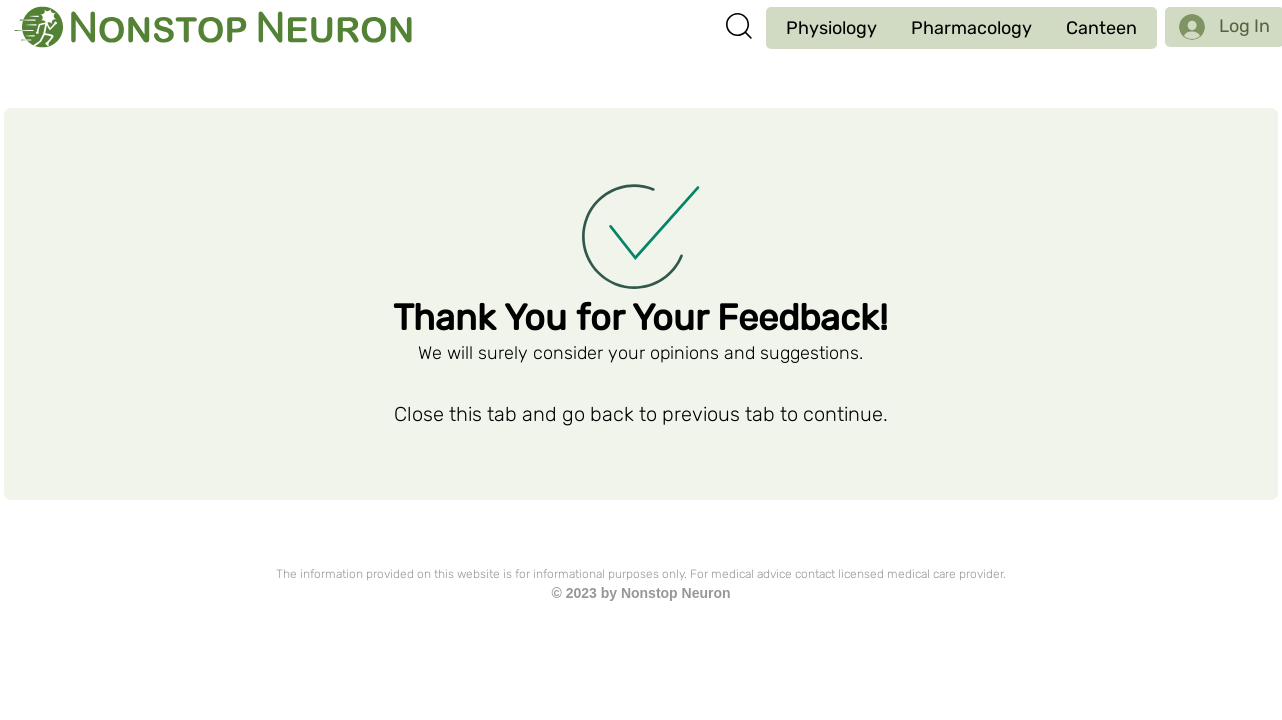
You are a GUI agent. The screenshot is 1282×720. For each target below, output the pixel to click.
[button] (831, 28)
